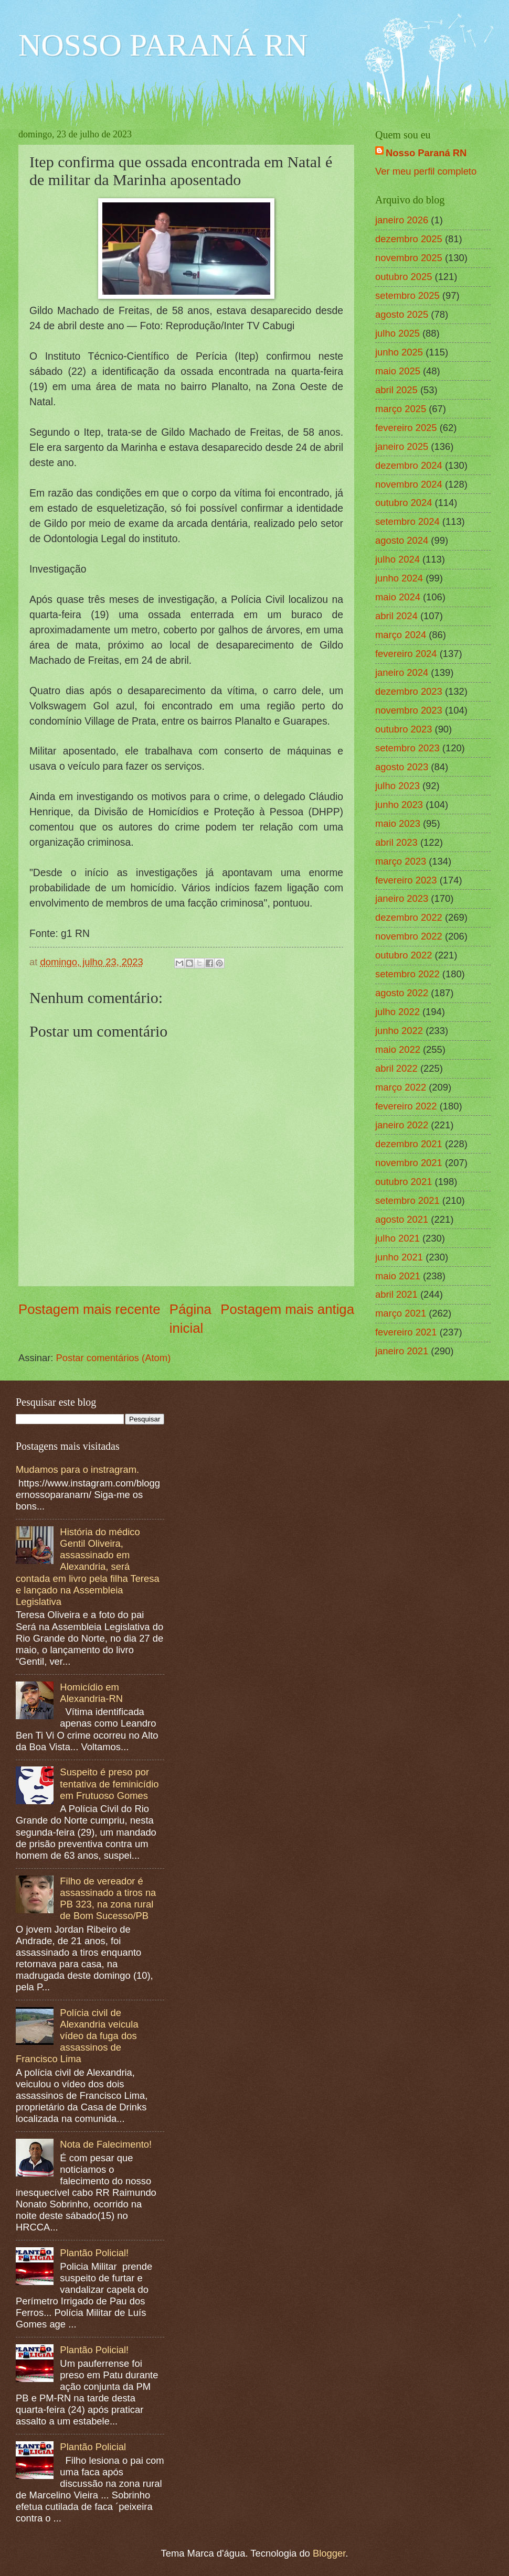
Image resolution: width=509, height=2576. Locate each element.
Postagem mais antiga (287, 1309)
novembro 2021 (408, 1162)
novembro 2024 (408, 484)
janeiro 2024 (401, 672)
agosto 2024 (401, 540)
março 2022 (400, 1087)
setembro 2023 (407, 747)
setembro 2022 (407, 973)
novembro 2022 (408, 936)
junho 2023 (399, 804)
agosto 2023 (401, 766)
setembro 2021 (407, 1200)
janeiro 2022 (401, 1124)
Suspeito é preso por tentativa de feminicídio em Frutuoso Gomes (109, 1783)
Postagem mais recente (89, 1309)
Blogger (329, 2553)
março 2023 (400, 861)
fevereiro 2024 (406, 653)
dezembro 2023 (408, 691)
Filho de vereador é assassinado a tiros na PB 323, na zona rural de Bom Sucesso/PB (108, 1898)
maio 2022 (397, 1049)
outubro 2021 (403, 1181)
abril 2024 (396, 615)
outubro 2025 (403, 276)
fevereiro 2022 (406, 1106)
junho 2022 (399, 1030)
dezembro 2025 (408, 238)
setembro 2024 (407, 521)
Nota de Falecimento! (106, 2144)
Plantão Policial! (94, 2252)
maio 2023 (397, 823)
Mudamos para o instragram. (77, 1469)
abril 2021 (396, 1294)
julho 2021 (397, 1238)
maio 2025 (397, 370)
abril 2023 (396, 842)
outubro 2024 (403, 502)
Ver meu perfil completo (425, 171)
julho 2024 (397, 559)
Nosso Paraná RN (426, 152)
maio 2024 (397, 596)
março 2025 (400, 408)
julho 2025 (397, 333)
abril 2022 (396, 1068)
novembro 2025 (408, 257)
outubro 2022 (403, 955)
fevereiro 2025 (406, 427)
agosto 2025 (401, 314)
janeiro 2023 (401, 898)
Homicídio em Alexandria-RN (91, 1693)
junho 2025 (399, 352)
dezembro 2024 (408, 465)
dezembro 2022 (408, 917)
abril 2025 (396, 389)
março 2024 (400, 634)
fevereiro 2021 (406, 1332)
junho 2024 (399, 578)
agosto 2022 (401, 992)
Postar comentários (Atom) (113, 1357)
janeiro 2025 (401, 446)
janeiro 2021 (401, 1350)
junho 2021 (399, 1257)
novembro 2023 (408, 710)
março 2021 (400, 1313)
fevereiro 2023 (406, 880)
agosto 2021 (401, 1219)
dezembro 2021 (408, 1143)
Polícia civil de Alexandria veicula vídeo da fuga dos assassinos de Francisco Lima (77, 2035)
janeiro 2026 (401, 219)
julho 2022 (397, 1011)
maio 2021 (397, 1275)
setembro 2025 (407, 295)
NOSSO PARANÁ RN (162, 45)
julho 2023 (397, 785)
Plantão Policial (93, 2446)
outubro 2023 (403, 729)
